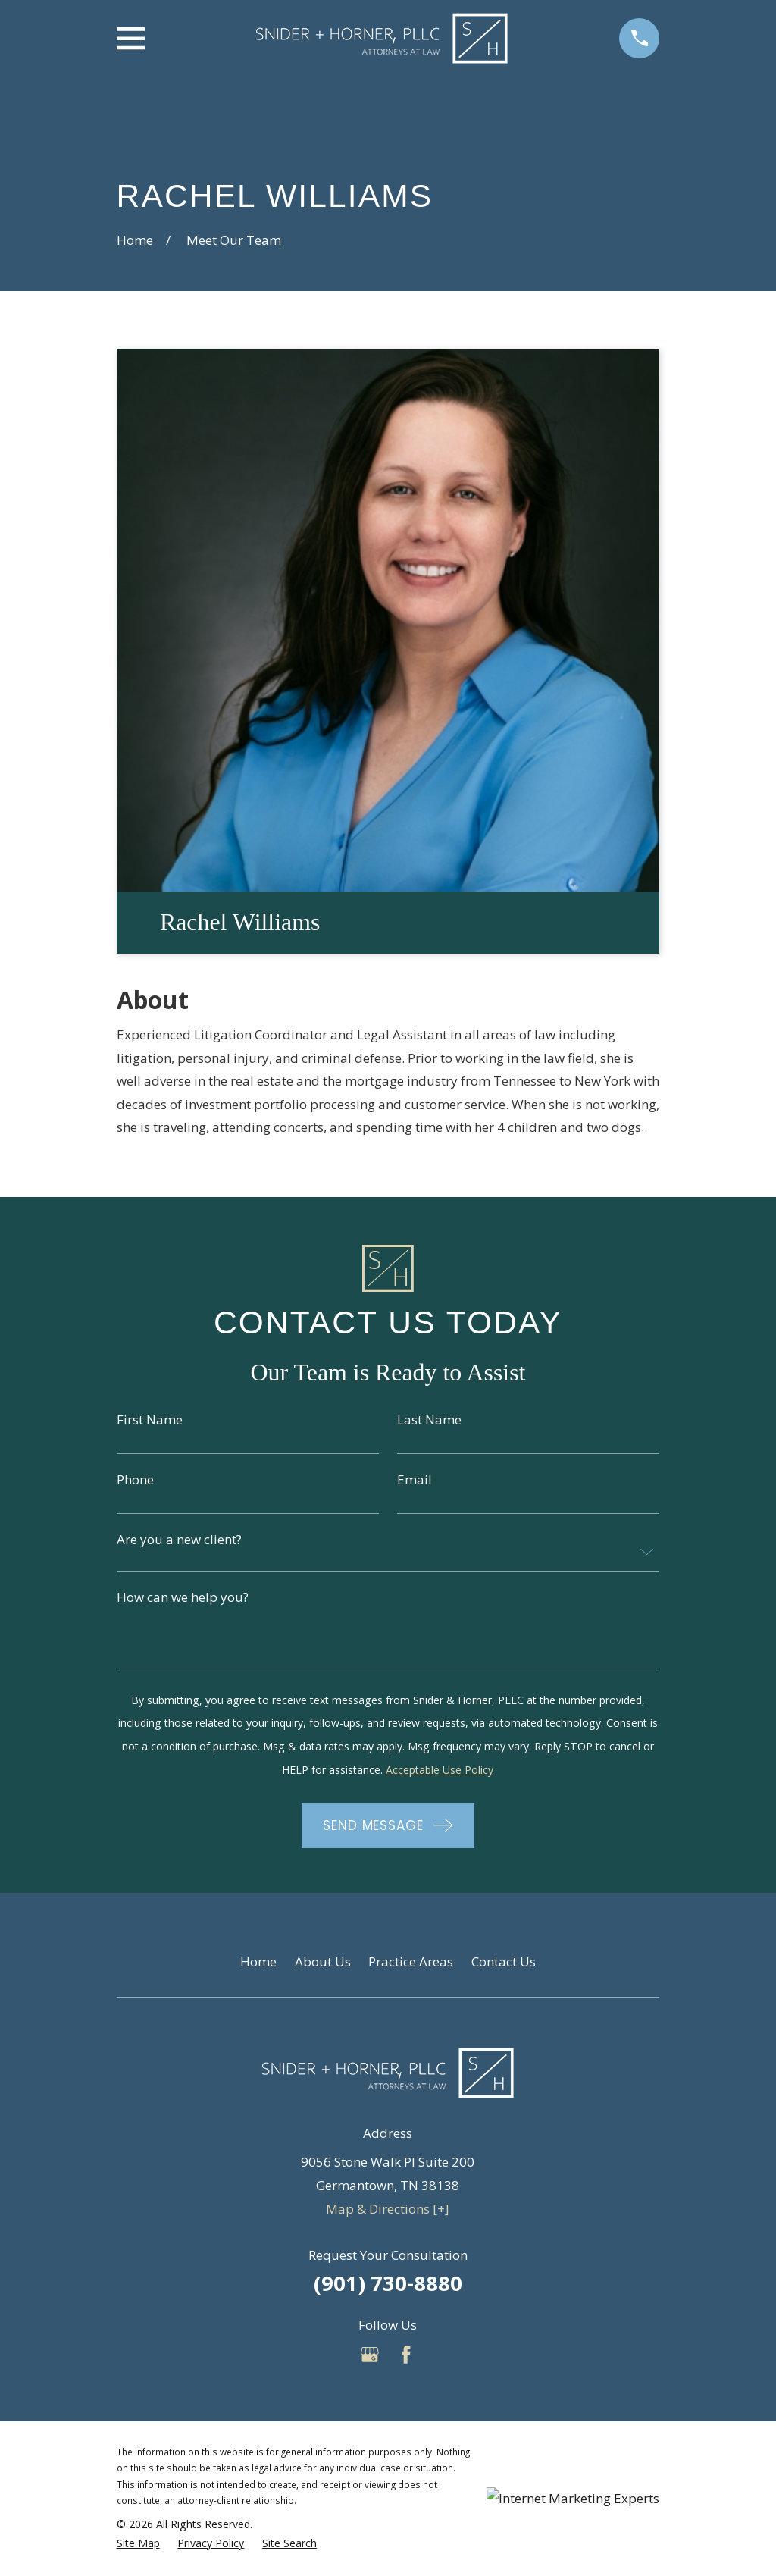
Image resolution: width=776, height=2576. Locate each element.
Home (258, 1961)
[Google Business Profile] (370, 2355)
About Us (323, 1961)
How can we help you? (183, 1596)
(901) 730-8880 (388, 2283)
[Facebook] (406, 2355)
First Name (150, 1419)
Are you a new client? (179, 1539)
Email (414, 1479)
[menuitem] (138, 2543)
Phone (135, 1479)
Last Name (429, 1419)
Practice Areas (410, 1961)
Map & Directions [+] (387, 2208)
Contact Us (503, 1961)
